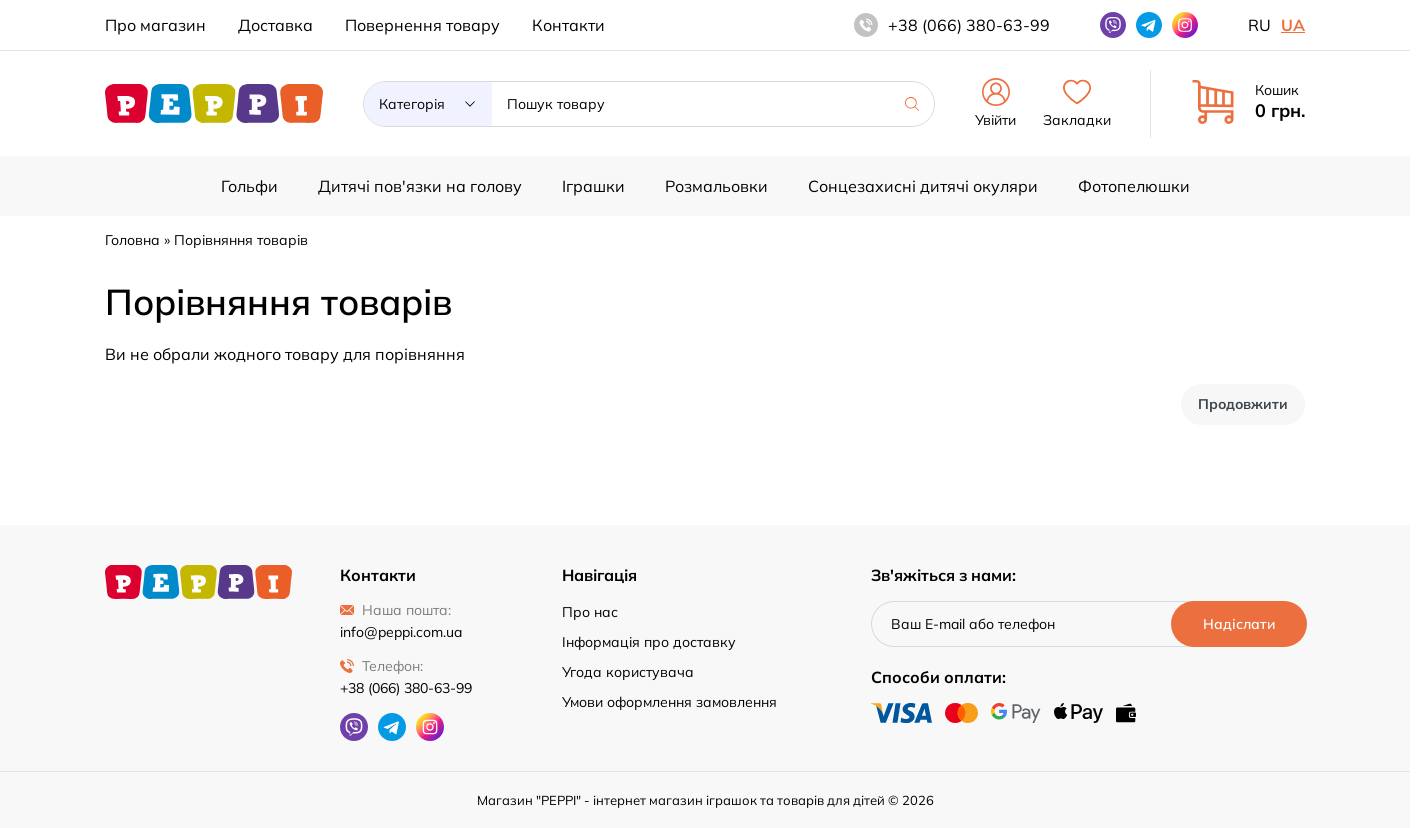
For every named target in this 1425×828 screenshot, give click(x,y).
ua (1293, 25)
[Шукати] (912, 104)
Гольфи (249, 186)
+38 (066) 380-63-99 (406, 688)
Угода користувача (628, 672)
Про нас (590, 612)
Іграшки (593, 186)
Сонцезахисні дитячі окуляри (923, 186)
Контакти (568, 25)
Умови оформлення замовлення (669, 702)
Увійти (995, 103)
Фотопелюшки (1134, 186)
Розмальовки (716, 186)
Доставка (275, 25)
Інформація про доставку (649, 642)
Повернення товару (422, 25)
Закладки (1077, 103)
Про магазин (155, 25)
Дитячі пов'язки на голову (420, 186)
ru (1259, 25)
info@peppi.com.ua (401, 632)
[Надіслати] (1238, 624)
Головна (132, 240)
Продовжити (1243, 404)
